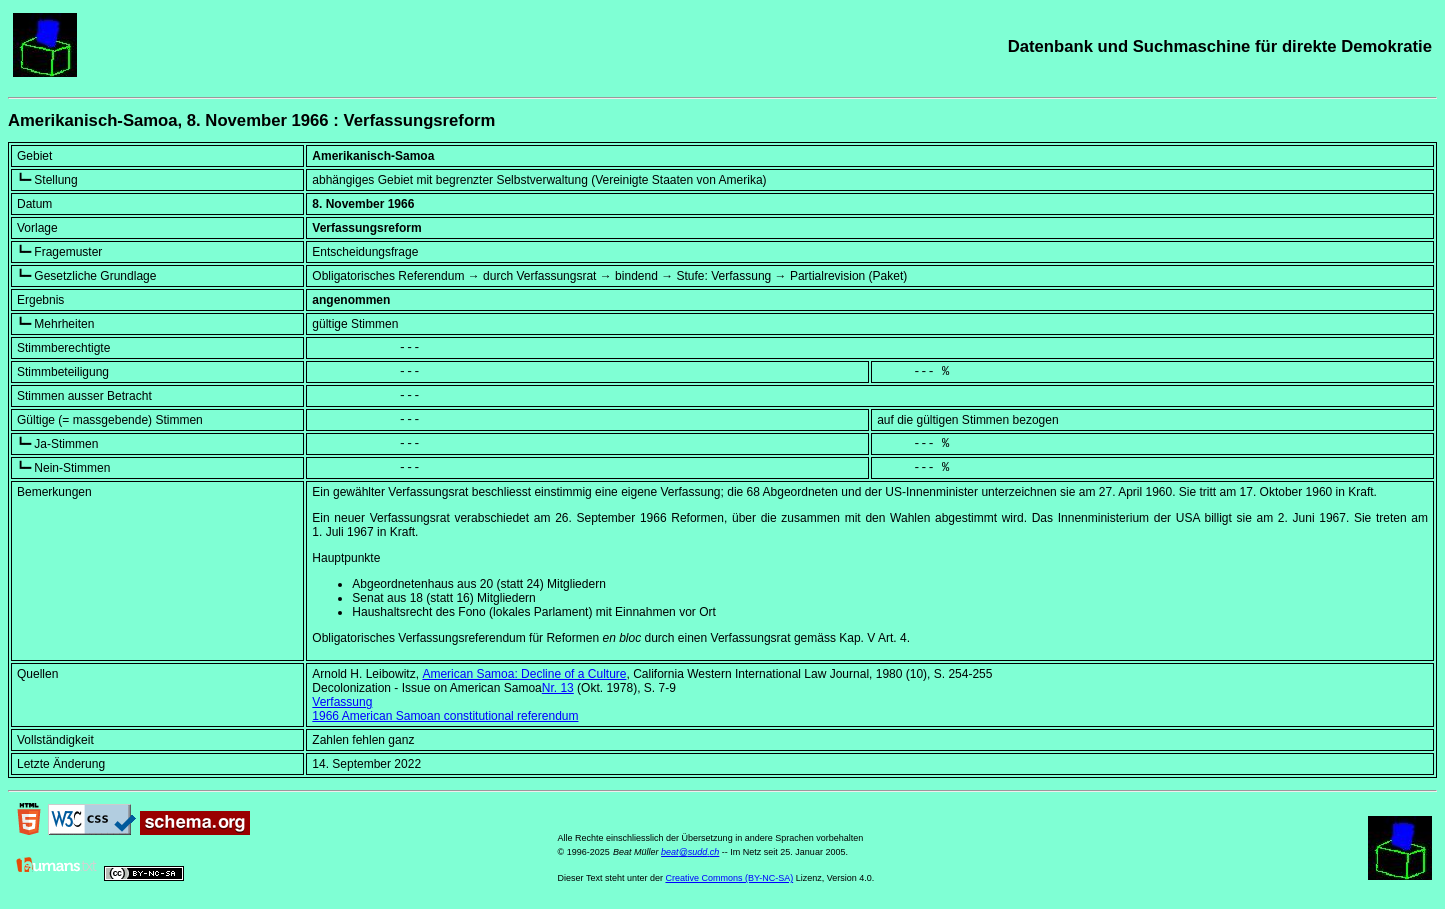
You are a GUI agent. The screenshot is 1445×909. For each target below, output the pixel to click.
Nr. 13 (558, 688)
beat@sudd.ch (690, 852)
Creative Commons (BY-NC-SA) (729, 878)
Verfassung (342, 702)
